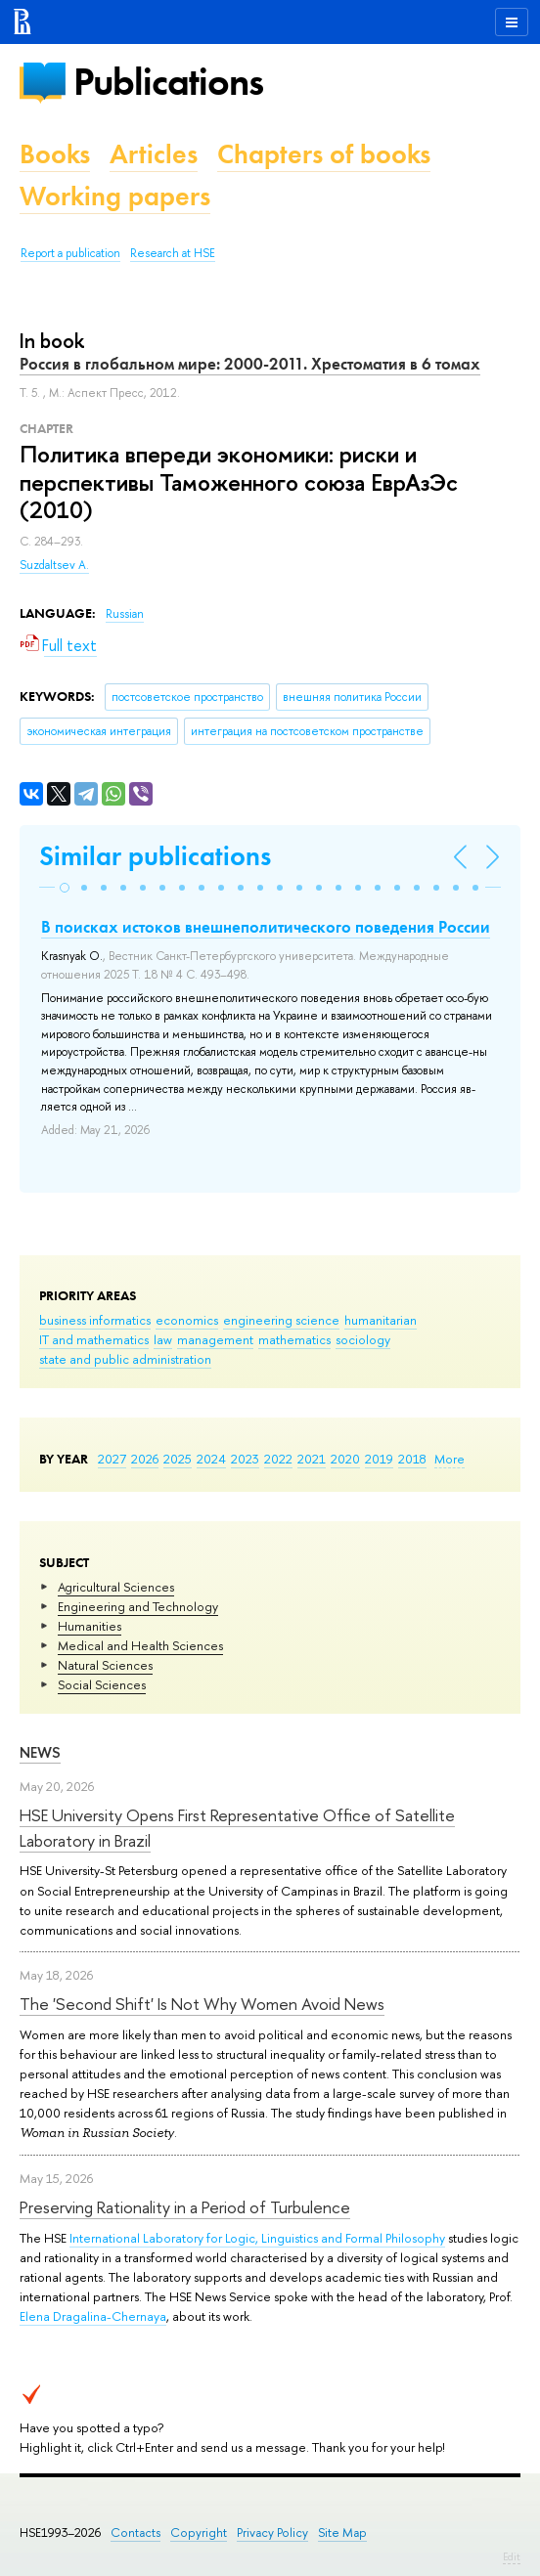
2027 (112, 1458)
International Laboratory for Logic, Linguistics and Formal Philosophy (257, 2238)
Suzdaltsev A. (54, 565)
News (40, 1752)
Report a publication (70, 253)
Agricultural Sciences (116, 1586)
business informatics (95, 1320)
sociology (363, 1339)
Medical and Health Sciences (140, 1645)
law (163, 1339)
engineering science (281, 1320)
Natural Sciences (105, 1665)
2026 (144, 1458)
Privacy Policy (272, 2532)
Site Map (342, 2532)
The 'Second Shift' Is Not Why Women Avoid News (202, 2003)
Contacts (135, 2532)
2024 (211, 1458)
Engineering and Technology (138, 1606)
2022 (278, 1458)
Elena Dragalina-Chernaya (93, 2316)
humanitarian (380, 1320)
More (449, 1458)
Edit (511, 2556)
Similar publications (155, 856)
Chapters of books (323, 154)
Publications (168, 82)
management (215, 1339)
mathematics (294, 1339)
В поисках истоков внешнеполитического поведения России (265, 927)
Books (55, 154)
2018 (412, 1458)
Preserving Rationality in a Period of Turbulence (185, 2207)
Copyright (198, 2532)
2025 (177, 1458)
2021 (311, 1458)
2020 (345, 1458)
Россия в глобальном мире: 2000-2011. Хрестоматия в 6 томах (250, 363)
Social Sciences (102, 1684)
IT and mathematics (94, 1339)
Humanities (89, 1626)
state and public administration (125, 1359)
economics (187, 1320)
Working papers (115, 196)
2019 (379, 1458)
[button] (64, 887)
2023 (245, 1458)
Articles (154, 154)
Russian (125, 614)
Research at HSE (172, 253)
